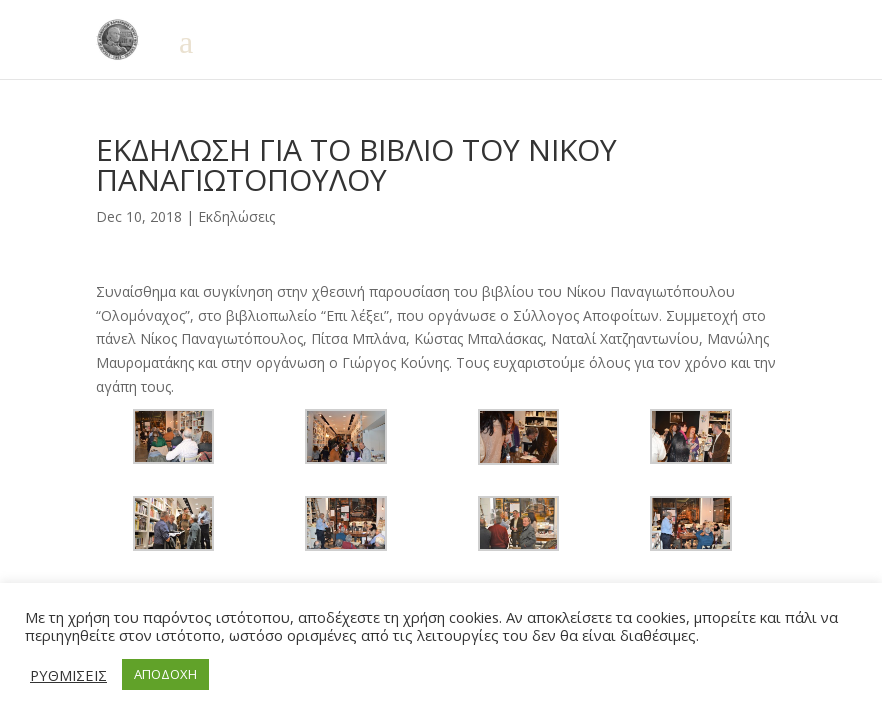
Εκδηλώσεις (236, 216)
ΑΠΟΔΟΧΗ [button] (165, 674)
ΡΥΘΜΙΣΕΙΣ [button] (68, 675)
